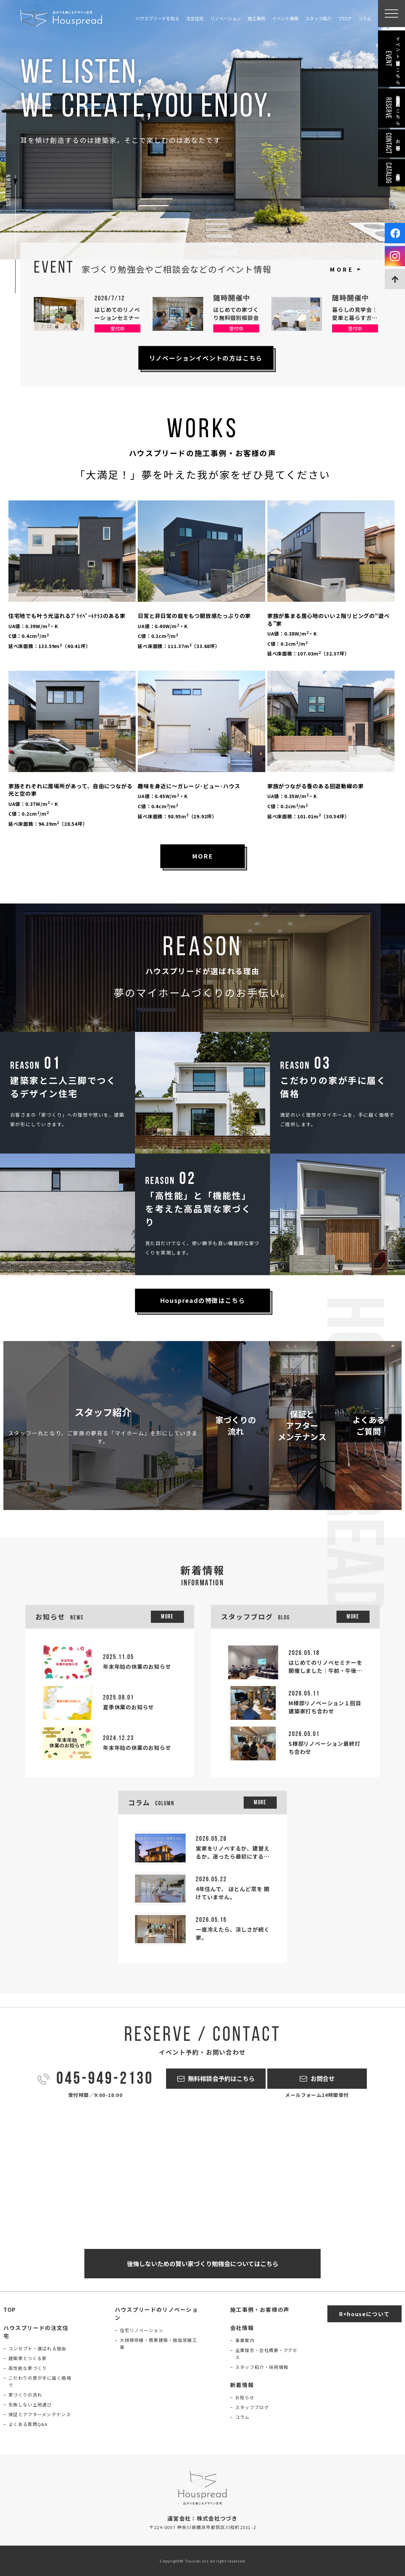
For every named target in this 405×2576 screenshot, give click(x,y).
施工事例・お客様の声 (260, 2309)
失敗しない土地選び (30, 2404)
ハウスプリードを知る (157, 18)
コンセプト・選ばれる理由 (37, 2348)
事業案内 (244, 2340)
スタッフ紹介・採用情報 (261, 2367)
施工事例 (256, 18)
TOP (9, 2309)
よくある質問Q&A (28, 2424)
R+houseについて (364, 2314)
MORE (342, 269)
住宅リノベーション (141, 2330)
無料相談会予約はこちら (221, 2078)
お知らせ (244, 2397)
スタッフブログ (252, 2407)
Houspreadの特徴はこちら (202, 1300)
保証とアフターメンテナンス (39, 2414)
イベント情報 (285, 18)
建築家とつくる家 (27, 2358)
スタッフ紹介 (318, 18)
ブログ (344, 18)
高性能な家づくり (27, 2368)
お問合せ (322, 2078)
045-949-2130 (105, 2079)
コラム (364, 18)
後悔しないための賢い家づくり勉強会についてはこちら (202, 2263)
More (167, 1617)
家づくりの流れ (25, 2395)
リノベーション (225, 18)
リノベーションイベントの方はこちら (206, 357)
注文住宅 (195, 18)
